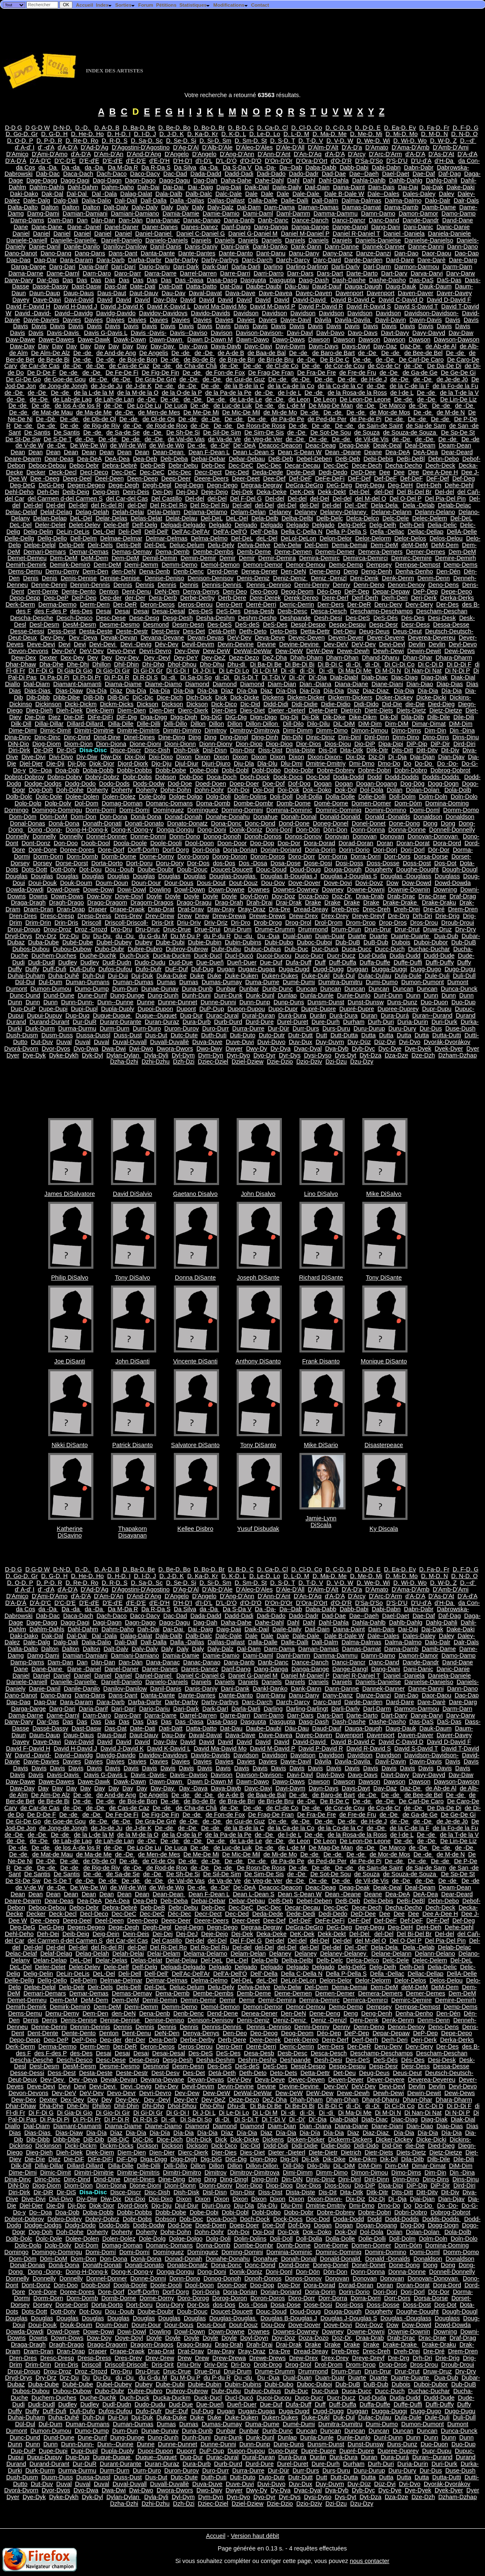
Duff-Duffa (342, 962)
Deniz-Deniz (290, 578)
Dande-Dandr (420, 220)
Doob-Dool (95, 843)
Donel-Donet (369, 823)
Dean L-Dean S (253, 452)
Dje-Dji (55, 763)
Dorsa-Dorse (431, 856)
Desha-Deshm (215, 617)
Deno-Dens (443, 584)
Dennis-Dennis (222, 584)
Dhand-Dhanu (381, 657)
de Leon (299, 399)
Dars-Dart (330, 273)
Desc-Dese (111, 617)
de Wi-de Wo (167, 445)
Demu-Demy (62, 571)
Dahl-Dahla (334, 180)
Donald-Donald (341, 816)
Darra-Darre (160, 273)
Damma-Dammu (336, 213)
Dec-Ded (237, 472)
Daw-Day (22, 346)
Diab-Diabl (344, 677)
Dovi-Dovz (369, 882)
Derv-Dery (419, 604)
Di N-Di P (457, 670)
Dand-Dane (457, 220)
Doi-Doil (263, 790)
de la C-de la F (409, 386)
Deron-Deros (157, 604)
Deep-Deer (176, 478)
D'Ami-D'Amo (49, 154)
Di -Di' (297, 677)
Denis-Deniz (253, 578)
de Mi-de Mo (280, 412)
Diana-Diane (351, 684)
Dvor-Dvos (56, 1048)
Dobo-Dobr (298, 770)
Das (67, 280)
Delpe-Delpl (39, 545)
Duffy (464, 962)
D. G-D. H (54, 134)
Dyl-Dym (183, 1055)
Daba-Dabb (320, 167)
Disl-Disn (215, 750)
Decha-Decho (403, 465)
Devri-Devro (155, 651)
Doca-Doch (221, 777)
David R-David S (368, 306)
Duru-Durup (369, 1028)
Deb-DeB (152, 465)
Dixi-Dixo (161, 756)
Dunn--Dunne (115, 1002)
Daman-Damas (318, 207)
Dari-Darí (123, 266)
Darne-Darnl (62, 273)
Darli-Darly (345, 266)
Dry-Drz (46, 936)
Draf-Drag (462, 896)
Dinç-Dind (77, 737)
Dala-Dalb (168, 193)
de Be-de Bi (54, 359)
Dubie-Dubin (205, 942)
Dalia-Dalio (96, 200)
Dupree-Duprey (397, 1008)
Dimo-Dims (406, 730)
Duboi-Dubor (431, 942)
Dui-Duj (118, 975)
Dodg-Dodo (80, 783)
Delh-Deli (412, 525)
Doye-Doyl (129, 896)
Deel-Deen (109, 478)
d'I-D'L (204, 160)
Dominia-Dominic (289, 810)
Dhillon (101, 664)
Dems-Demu (25, 571)
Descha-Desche (31, 617)
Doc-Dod (318, 777)
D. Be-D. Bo (174, 127)
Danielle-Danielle (74, 240)
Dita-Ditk (351, 750)
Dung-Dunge (127, 995)
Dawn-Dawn (167, 339)
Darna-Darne (25, 273)
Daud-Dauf (326, 286)
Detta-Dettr (315, 631)
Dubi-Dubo (279, 942)
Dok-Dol (345, 790)
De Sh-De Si (183, 432)
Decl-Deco (94, 472)
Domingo (16, 810)
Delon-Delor (336, 538)
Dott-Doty (63, 869)
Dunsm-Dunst (325, 1002)
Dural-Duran (258, 1015)
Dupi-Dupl (84, 1008)
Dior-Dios (308, 743)
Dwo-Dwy (209, 1048)
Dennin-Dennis (90, 584)
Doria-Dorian (240, 849)
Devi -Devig (135, 644)
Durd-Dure (259, 1021)
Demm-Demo (180, 564)
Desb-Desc (292, 611)
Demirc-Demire (411, 558)
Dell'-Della (264, 531)
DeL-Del (81, 518)
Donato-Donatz (187, 823)
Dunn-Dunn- (77, 1002)
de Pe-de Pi (365, 419)
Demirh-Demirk (26, 564)
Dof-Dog (299, 783)
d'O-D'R (341, 160)
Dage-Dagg (41, 180)
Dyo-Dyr (264, 1055)
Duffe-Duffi (408, 962)
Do (407, 763)
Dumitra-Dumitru (340, 982)
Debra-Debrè (119, 465)
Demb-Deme (254, 551)
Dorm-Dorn (48, 856)
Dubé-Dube (77, 942)
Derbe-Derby (197, 597)
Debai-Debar (208, 458)
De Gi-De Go (23, 379)
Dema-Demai (349, 545)
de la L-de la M (94, 392)
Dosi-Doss (349, 863)
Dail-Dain (317, 187)
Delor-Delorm (373, 538)
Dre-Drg (398, 916)
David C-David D (401, 299)
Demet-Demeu (27, 558)
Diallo (12, 684)
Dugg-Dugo (425, 969)
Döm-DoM (53, 816)
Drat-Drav (191, 909)
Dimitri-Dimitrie (94, 730)
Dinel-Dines (139, 737)
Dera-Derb (163, 597)
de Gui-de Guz (245, 379)
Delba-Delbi (297, 518)
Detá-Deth (222, 631)
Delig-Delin (38, 531)
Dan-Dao (406, 253)
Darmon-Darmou (416, 266)
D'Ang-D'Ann (237, 154)
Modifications (230, 5)
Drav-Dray (221, 909)
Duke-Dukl (316, 975)
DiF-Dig (126, 717)
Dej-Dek (242, 491)
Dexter (48, 657)
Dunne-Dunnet (177, 1002)
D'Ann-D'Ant (274, 154)
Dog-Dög (412, 783)
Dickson (147, 704)
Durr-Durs (306, 1028)
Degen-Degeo (86, 485)
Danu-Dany (304, 253)
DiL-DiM (344, 723)
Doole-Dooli (166, 843)
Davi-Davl (300, 332)
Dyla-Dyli (156, 1055)
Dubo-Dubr (109, 949)
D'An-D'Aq (307, 154)
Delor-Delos (410, 538)
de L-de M (291, 405)
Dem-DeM (384, 545)
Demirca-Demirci (365, 558)
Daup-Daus (78, 293)
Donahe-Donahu (228, 816)
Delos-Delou (445, 538)
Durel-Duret (292, 1021)
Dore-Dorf (111, 849)
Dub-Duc (296, 949)
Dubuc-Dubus (262, 949)
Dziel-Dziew (247, 1061)
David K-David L (168, 306)
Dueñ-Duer (241, 962)
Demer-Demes (425, 551)
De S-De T (58, 439)
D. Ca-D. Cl (272, 127)
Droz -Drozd (91, 929)
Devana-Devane (162, 637)
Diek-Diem (100, 710)
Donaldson (427, 816)
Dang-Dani (385, 227)
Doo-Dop (262, 843)
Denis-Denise (79, 578)
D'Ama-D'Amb (410, 147)
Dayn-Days (323, 346)
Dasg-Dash (314, 280)
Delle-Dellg (19, 538)
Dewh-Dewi (388, 651)
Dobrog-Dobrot (450, 770)
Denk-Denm (398, 578)
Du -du (244, 936)
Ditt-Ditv (427, 750)
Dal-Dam (249, 207)
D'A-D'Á (15, 160)
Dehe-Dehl (459, 485)
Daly (167, 207)
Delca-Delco (362, 518)
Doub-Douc (192, 869)
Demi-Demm (141, 564)
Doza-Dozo (314, 896)
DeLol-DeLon (298, 538)
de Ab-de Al (441, 346)
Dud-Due (181, 962)
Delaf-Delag (56, 512)
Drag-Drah (229, 902)
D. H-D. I (119, 134)
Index (104, 5)
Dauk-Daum (435, 286)
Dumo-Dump (92, 988)
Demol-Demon (220, 564)
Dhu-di (237, 664)
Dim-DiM (396, 723)
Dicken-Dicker (306, 697)
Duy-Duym (329, 1042)
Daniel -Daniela (403, 233)
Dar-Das (47, 280)
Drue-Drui (207, 929)
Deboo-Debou (47, 465)
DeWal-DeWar (253, 651)
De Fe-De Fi (122, 372)
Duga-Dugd (294, 969)
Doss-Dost (417, 863)
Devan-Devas (205, 637)
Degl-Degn (189, 485)
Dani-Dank (235, 246)
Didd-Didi (275, 704)
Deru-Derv (388, 604)
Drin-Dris (66, 922)
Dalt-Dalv (115, 207)
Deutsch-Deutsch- (449, 631)
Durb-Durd (228, 1021)
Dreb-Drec (345, 909)
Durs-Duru (336, 1028)
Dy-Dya (281, 1048)
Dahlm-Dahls (46, 187)
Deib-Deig (75, 491)
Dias (472, 684)
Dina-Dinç (18, 737)
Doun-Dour (146, 882)
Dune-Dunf (92, 995)
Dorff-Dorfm (143, 849)
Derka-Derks (457, 597)
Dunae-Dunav (159, 988)
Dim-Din (435, 730)
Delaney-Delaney (344, 512)
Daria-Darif (93, 266)
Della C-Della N (301, 531)
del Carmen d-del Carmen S (65, 498)
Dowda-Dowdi (25, 889)
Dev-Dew (187, 651)
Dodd (374, 777)
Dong (430, 823)
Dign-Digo (263, 717)
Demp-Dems (460, 564)
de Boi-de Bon (138, 359)
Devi (64, 644)
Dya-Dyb (336, 1048)
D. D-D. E (368, 127)
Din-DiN (291, 737)
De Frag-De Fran (271, 372)
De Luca (176, 405)
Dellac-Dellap (426, 531)
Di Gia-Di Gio (75, 670)
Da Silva (185, 167)
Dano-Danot (21, 253)
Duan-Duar (329, 936)
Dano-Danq (56, 253)
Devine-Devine (299, 644)
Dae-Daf (424, 173)
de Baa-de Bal (267, 353)
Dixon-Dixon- (324, 756)
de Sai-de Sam (426, 425)
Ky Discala (383, 1528)
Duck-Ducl (208, 955)
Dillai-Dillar (49, 723)
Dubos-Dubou (30, 949)
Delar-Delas (111, 518)
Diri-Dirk (19, 750)
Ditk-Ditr (377, 750)
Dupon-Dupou (246, 1008)
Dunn (413, 995)
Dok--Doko (317, 790)
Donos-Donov (303, 836)
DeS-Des (228, 611)
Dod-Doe (180, 783)
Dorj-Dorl (412, 849)
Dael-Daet (395, 173)
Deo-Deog (264, 591)
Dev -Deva (83, 637)
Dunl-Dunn (388, 995)
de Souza (367, 432)
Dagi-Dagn (107, 180)
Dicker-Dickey (394, 697)
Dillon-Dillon (263, 723)
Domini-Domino (385, 810)
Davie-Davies (41, 319)
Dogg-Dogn (443, 783)
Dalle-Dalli (295, 200)
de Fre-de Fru (357, 372)
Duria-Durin (412, 1021)
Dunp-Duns (288, 1002)
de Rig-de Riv (101, 425)
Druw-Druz (437, 929)
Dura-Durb (197, 1021)
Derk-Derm (20, 604)
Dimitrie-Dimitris (138, 730)
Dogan (322, 783)
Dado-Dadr (303, 173)
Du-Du (102, 936)
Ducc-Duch (390, 949)
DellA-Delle (462, 531)
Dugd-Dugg (328, 969)
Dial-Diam (36, 684)
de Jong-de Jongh (63, 386)
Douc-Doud (271, 869)
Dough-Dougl (459, 869)
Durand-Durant (49, 1021)
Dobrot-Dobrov (24, 777)
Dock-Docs (287, 777)
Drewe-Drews (267, 916)
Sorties (125, 5)
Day (43, 346)
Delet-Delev (84, 525)
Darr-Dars (300, 273)
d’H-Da (445, 160)
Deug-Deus (374, 631)
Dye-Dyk (34, 1055)
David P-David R (321, 306)
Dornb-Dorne (118, 856)
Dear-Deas (59, 458)
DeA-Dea (425, 452)
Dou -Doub (119, 869)
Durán (318, 1015)
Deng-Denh (376, 571)
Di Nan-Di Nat (422, 670)
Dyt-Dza (370, 1055)
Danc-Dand (384, 220)
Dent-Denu (136, 591)
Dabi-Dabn (386, 167)
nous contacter (369, 2561)
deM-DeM (414, 545)
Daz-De (411, 346)
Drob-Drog (268, 922)
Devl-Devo (463, 644)
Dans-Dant (122, 253)
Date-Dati (142, 286)
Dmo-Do (389, 763)
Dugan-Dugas (257, 969)
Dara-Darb (110, 260)
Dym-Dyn (210, 1055)
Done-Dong (404, 823)
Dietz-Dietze (445, 710)
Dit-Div (450, 750)
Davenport (349, 293)
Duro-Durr (215, 1028)
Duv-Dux (300, 1042)
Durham (353, 1021)
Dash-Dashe (349, 280)
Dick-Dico (224, 704)
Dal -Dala (104, 193)
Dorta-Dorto (107, 863)
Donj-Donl (279, 829)
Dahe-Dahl (269, 180)
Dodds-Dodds (441, 777)
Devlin (416, 644)
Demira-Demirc (319, 558)
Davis (452, 319)
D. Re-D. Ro (81, 140)
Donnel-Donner (106, 836)
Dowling (160, 889)
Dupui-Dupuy (44, 1015)
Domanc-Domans (169, 803)
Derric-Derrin (296, 604)
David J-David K (122, 306)
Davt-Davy (395, 332)
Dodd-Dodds (402, 777)
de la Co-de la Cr (341, 386)
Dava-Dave (240, 293)
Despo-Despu (347, 624)
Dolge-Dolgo (185, 796)
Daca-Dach (78, 173)
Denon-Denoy (406, 584)
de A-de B (231, 353)
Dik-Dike (334, 717)
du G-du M (153, 936)
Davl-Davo (330, 332)
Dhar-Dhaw (20, 664)
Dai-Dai (174, 187)
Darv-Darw (460, 273)
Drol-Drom (328, 922)
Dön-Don (335, 829)
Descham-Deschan (441, 611)
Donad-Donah (183, 816)
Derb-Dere (232, 597)
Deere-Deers (211, 478)
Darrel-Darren (198, 273)
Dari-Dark (186, 266)
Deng (350, 571)
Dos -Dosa (253, 863)
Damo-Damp (458, 213)
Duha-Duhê (63, 975)
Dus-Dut (156, 1035)
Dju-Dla (244, 763)
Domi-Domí (100, 810)
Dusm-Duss (57, 1035)
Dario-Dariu (154, 266)
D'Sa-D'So (369, 160)
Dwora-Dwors (175, 1048)
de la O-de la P (182, 392)
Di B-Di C (330, 664)
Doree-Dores (77, 849)
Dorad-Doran (355, 843)
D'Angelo (177, 154)
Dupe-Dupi (53, 1008)
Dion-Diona (111, 743)
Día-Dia (183, 690)
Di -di (289, 670)
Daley (446, 193)
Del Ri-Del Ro (168, 505)
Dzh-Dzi (183, 1061)
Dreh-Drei (407, 909)
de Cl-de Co (282, 365)
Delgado (220, 525)
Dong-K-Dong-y (132, 829)
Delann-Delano (435, 512)
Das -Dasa (189, 280)
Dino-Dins (436, 737)
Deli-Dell (129, 531)
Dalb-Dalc (199, 193)
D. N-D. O (464, 134)
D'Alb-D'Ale (217, 147)
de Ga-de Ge (419, 372)
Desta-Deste (96, 631)
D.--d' (468, 140)
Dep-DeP (56, 597)
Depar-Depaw (391, 591)
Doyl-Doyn (254, 896)
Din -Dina (462, 730)
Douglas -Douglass (405, 876)
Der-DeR (125, 604)
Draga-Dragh (28, 902)
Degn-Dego (222, 485)
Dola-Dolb (457, 790)
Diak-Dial (463, 677)
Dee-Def (274, 478)
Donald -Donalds (387, 816)
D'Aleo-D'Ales (254, 147)
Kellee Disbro (196, 1528)
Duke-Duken (241, 975)
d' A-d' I (24, 147)
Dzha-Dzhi (124, 1061)
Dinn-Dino (405, 737)
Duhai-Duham (26, 975)
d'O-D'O (250, 160)
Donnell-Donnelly (452, 829)
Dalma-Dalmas (361, 200)
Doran (385, 843)
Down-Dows (67, 896)
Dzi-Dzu (336, 1061)
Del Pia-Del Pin (445, 498)
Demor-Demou (305, 564)
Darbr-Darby (181, 260)
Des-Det (194, 631)
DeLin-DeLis (72, 531)
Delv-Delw (288, 545)
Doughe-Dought (417, 869)
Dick (221, 697)
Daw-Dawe (20, 339)
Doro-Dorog (193, 856)
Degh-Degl (156, 485)
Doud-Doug (305, 869)
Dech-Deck (440, 465)
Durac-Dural (222, 1015)
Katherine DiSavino (70, 1532)
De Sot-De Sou (330, 432)
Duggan (357, 969)
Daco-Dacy (145, 173)
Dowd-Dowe (63, 889)
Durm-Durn (114, 1028)
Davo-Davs (362, 332)
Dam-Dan (60, 220)
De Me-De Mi (201, 412)
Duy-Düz (359, 1042)
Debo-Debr (84, 465)
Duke (197, 975)
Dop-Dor (289, 843)
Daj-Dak (432, 187)
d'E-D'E (136, 160)
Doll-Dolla (309, 796)
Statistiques (194, 5)
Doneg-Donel (330, 823)
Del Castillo (166, 498)
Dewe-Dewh (353, 651)
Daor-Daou (436, 253)
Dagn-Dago (140, 180)
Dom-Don (84, 816)
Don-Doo (66, 843)
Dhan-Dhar (417, 657)
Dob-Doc (191, 777)
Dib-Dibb (38, 697)
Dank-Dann (306, 246)
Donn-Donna (368, 829)
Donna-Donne (407, 829)
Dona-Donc (226, 823)
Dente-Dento (79, 591)
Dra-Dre (279, 909)
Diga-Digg (153, 717)
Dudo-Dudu (149, 962)
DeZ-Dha (274, 657)
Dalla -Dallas (187, 200)
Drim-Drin (38, 922)
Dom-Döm (22, 816)
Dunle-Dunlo (354, 995)
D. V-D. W (339, 140)
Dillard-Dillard (86, 723)
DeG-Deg (51, 485)
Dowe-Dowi (98, 889)
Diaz (267, 690)
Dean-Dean (169, 452)
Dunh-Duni (196, 995)
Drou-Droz (57, 929)
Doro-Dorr (301, 856)
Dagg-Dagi (75, 180)
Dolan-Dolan (423, 790)
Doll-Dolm (402, 796)
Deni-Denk (364, 578)
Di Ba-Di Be (265, 664)
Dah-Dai (148, 187)
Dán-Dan (103, 220)
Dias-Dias (38, 690)
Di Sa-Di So (196, 677)
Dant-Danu (271, 253)
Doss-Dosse (382, 863)
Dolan (394, 790)
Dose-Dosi (318, 863)
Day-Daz (385, 346)
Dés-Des (413, 617)
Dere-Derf (335, 597)
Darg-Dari (62, 266)
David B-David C (352, 299)
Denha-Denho (414, 571)
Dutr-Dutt (300, 1035)
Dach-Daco (112, 173)
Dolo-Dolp (28, 803)
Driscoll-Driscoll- (126, 922)
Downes (259, 889)
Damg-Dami (43, 213)
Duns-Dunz (402, 1002)
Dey (92, 657)
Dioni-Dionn (180, 743)
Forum (145, 5)
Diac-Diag (404, 677)
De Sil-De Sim (222, 432)
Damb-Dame (439, 207)
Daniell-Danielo (121, 240)
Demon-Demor (262, 564)
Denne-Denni (49, 584)
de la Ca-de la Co (291, 386)
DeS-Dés (385, 617)
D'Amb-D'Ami (450, 147)
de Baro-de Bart (333, 353)
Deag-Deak (354, 445)
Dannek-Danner (383, 246)
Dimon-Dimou (369, 730)
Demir (227, 558)
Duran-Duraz (161, 1021)
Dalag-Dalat (136, 193)
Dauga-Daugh (363, 286)
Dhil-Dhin (126, 664)
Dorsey (42, 863)
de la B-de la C (244, 386)
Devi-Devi (103, 644)
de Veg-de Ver (263, 439)
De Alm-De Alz (50, 353)
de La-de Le (246, 399)
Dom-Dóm (408, 803)
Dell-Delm (83, 538)
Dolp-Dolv (58, 803)
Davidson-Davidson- (431, 313)
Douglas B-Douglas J (289, 876)
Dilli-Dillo (175, 723)
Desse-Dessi (27, 631)
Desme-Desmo (119, 624)
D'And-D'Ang (144, 154)
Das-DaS (421, 280)
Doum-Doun (111, 882)
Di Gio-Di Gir (113, 670)
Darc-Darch (257, 260)
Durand (465, 1015)
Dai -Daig (200, 187)
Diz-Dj (377, 756)
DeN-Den (167, 591)
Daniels (201, 240)
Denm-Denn (434, 578)
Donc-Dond (260, 823)
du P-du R (217, 936)
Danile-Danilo (82, 246)
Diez (55, 717)
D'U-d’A (421, 160)
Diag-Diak (434, 677)
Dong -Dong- (45, 829)
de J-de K (139, 386)
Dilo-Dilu (318, 723)
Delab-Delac (454, 505)
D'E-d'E (89, 160)
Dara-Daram (76, 260)
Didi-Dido (366, 704)
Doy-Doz (283, 896)
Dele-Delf (116, 525)
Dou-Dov (273, 882)
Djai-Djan (422, 756)
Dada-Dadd (206, 173)
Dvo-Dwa (86, 1048)
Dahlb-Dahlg (406, 180)
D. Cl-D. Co (306, 127)
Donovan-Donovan (433, 836)
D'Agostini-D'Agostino (141, 147)
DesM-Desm (79, 624)
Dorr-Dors (397, 856)
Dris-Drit (163, 922)
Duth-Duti (214, 1035)
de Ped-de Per (327, 419)
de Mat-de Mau (52, 412)
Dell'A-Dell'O (230, 531)
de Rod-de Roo (166, 425)
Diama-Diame (123, 684)
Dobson (165, 777)
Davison (221, 332)
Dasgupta (253, 280)
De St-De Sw (22, 439)
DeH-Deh (428, 485)
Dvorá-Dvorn (21, 1048)
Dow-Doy (99, 896)
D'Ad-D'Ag (94, 147)
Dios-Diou (338, 743)
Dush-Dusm (22, 1035)
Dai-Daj (408, 187)
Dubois (401, 942)
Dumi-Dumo (382, 982)
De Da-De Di (444, 365)
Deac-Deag (320, 445)
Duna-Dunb (197, 988)
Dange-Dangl (350, 227)
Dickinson (48, 704)
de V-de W (29, 445)
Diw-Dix (111, 756)
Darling (273, 266)
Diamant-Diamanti (77, 684)
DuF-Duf (176, 969)
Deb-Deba (174, 458)
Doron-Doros (267, 856)
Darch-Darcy (293, 260)
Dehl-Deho (19, 491)
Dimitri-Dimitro (182, 730)
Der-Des (447, 604)
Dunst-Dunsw (366, 1002)
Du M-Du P (185, 936)
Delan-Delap (50, 518)
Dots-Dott (34, 869)
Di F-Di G (41, 670)
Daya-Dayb (226, 346)
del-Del (384, 491)
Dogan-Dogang (376, 783)
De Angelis (153, 353)
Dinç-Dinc (47, 737)
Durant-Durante (120, 1021)
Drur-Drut (407, 929)
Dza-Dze (396, 1055)
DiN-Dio (18, 743)
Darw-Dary (19, 280)
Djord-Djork (133, 763)
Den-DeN (293, 571)
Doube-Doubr (155, 869)
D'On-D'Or (278, 160)
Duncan (306, 988)
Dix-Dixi (134, 756)
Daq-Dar (45, 260)
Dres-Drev (128, 916)
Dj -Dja (397, 756)
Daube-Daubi (263, 286)
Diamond (197, 684)
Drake (313, 902)
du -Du (125, 936)
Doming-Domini (242, 810)
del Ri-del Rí (107, 505)
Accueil (84, 5)
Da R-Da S (155, 167)
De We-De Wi (88, 445)
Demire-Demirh (455, 558)
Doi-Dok (288, 790)
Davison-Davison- (260, 332)
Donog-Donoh (222, 836)
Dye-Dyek (418, 1048)
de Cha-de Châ (196, 365)
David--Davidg (73, 313)
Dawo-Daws (288, 339)
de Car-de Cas (40, 365)
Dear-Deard (457, 452)
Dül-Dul (25, 982)
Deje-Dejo (214, 491)
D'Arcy (357, 154)
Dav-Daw (461, 332)
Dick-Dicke (244, 697)
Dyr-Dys (290, 1055)
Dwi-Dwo (141, 1048)
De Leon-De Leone (365, 399)
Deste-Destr (132, 631)
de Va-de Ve (224, 439)
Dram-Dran (38, 909)
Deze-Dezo (244, 657)
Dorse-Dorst (71, 863)
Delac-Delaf (21, 512)
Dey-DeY (186, 657)
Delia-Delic (442, 525)
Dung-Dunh (163, 995)
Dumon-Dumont (422, 982)
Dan (82, 220)
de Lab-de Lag (72, 399)
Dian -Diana (315, 684)
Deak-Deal (387, 445)
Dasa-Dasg (222, 280)
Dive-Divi (33, 756)
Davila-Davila (353, 319)
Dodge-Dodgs (43, 783)
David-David (310, 299)
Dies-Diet (252, 710)
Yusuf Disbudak (258, 1528)
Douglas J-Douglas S (348, 876)
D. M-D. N (434, 134)
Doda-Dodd (348, 777)
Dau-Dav (174, 293)
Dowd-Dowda (453, 882)
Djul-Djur (186, 763)
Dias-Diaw (69, 690)
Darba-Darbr (144, 260)
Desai (103, 611)
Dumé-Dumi (299, 982)
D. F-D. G (466, 127)
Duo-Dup (463, 1002)
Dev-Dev (52, 637)
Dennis (123, 584)
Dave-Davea (275, 293)
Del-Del (360, 491)
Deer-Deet (246, 478)
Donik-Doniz (246, 829)
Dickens (273, 697)
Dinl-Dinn (376, 737)
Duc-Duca (325, 949)
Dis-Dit (328, 750)
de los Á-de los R (78, 405)
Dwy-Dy (256, 1048)
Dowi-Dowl (131, 889)
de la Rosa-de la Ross (357, 392)
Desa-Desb (259, 611)
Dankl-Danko (270, 246)
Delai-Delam (163, 512)
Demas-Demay (132, 551)
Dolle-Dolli (372, 796)
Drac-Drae (432, 896)
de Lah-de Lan (114, 399)
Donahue (265, 816)
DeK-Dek (302, 491)
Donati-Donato (144, 823)
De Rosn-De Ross (261, 425)
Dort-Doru (139, 863)
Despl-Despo (308, 624)
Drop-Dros (393, 922)
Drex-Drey (335, 916)
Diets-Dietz (411, 710)
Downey (333, 889)
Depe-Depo (456, 591)
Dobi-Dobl (235, 770)
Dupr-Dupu (436, 1008)
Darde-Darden (363, 260)
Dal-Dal (77, 193)
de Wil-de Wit (128, 445)
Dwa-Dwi (114, 1048)
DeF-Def (359, 478)
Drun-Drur (377, 929)
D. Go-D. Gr (22, 134)
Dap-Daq (18, 260)
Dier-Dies (224, 710)
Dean (17, 452)
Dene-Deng (325, 571)
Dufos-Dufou (115, 969)
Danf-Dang (236, 227)
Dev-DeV (336, 644)
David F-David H (28, 306)
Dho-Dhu (212, 664)
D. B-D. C (241, 127)
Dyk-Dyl (92, 1055)
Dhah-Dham (306, 657)
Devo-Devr (121, 651)
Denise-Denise (120, 578)
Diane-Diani (387, 684)
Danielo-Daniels (166, 240)
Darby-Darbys (220, 260)
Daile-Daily (287, 187)
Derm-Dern (95, 604)
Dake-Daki (460, 187)
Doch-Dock (255, 777)
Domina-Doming (447, 803)
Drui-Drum (237, 929)
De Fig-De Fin (160, 372)
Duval (64, 1042)
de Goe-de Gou (64, 379)
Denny (342, 584)
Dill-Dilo (293, 723)
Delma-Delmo (209, 538)
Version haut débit (255, 2535)
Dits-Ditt (402, 750)
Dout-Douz (243, 882)
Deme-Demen (293, 551)
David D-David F (449, 299)
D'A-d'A (467, 154)
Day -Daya (193, 346)
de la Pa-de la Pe (228, 392)
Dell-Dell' (156, 531)
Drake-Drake (401, 902)
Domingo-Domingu (57, 810)
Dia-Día (96, 690)
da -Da (48, 167)
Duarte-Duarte (411, 936)
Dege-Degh (123, 485)
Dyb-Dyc (363, 1048)
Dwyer (234, 1048)
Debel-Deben (314, 458)
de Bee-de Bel (423, 353)
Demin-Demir (198, 558)
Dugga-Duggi (389, 969)
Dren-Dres (23, 916)
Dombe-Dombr (253, 803)
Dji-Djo (77, 763)
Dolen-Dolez (118, 796)
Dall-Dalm (325, 200)
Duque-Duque (112, 1015)
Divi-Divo (61, 756)
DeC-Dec (269, 465)
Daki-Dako (24, 193)
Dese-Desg (144, 617)
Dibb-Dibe (66, 697)
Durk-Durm (39, 1028)
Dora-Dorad (319, 843)
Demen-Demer (335, 551)
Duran (369, 1015)
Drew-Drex (303, 916)
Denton (109, 591)
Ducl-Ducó (239, 955)
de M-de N (451, 412)
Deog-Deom (297, 591)
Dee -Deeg (44, 478)
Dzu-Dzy (361, 1061)
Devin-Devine (235, 644)
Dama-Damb (401, 207)
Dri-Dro (240, 922)
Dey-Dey (128, 657)
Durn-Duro (147, 1028)
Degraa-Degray (261, 485)
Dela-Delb (264, 518)
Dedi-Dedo (333, 472)
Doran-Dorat (413, 843)
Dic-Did (250, 704)
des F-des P (50, 611)
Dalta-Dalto (23, 207)
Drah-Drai (259, 902)
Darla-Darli (246, 266)
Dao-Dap (466, 253)
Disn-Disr (242, 750)
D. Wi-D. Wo (410, 140)
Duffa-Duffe (375, 962)
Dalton (50, 207)
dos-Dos (224, 863)
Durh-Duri (381, 1021)
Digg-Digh (183, 717)
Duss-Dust (128, 1035)
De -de (83, 353)
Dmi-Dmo (361, 763)
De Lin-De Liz (458, 399)
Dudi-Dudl (41, 962)
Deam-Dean (455, 445)
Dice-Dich (170, 697)
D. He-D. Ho (87, 134)
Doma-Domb (213, 803)
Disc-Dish (157, 750)
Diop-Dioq (279, 743)
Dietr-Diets (379, 710)
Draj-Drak (289, 902)
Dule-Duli (437, 975)
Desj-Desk (442, 617)
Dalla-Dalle (262, 200)
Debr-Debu (183, 465)
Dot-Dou (90, 869)
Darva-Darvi (426, 273)
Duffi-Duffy (440, 962)
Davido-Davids (210, 313)
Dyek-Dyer (449, 1048)
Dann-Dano (462, 246)
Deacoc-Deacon (280, 445)
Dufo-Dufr (149, 969)
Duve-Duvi (240, 1042)
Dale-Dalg (36, 200)
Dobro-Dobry (64, 777)
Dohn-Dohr (209, 790)
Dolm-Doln (433, 796)
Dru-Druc (147, 929)
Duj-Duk (142, 975)
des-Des (81, 611)
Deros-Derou (195, 604)
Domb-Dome (293, 803)
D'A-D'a (352, 147)
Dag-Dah (205, 180)
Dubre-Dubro (145, 949)
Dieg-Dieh (39, 710)
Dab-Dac (48, 173)
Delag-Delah (92, 512)
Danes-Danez (199, 227)
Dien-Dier (162, 710)
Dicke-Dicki (431, 697)
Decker (36, 472)
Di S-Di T (246, 677)
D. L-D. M (297, 134)
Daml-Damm (293, 213)
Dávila (323, 319)
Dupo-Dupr (283, 1008)
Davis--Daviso (189, 332)
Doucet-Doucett (232, 869)
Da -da (71, 167)
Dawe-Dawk (93, 339)
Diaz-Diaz (376, 690)
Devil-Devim (198, 644)
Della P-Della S (346, 531)
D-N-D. (62, 127)
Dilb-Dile (438, 717)
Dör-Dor (438, 849)
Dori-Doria (206, 849)
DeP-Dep (356, 591)
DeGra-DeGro (304, 485)
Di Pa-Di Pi (54, 677)
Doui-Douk (42, 882)
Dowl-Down (189, 889)
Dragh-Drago (66, 902)
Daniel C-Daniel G (200, 233)
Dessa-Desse (451, 624)
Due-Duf (271, 962)
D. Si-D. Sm (215, 140)
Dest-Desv (165, 631)
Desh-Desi (328, 617)
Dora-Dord (447, 843)
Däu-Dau (297, 286)
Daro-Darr (127, 273)
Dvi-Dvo (410, 1042)
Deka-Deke (271, 491)
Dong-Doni (211, 829)
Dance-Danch (310, 220)
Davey (21, 299)
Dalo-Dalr (438, 200)
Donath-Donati (102, 823)
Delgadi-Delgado (182, 525)
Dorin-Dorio (354, 849)
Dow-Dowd (416, 882)
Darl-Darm (377, 266)
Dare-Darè (431, 260)
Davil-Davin (390, 319)
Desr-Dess (415, 624)
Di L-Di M (264, 670)
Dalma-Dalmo (403, 200)
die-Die (415, 704)
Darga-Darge (28, 266)
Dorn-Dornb (82, 856)
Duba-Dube (43, 942)
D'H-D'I (182, 160)
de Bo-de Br (200, 359)
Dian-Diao (419, 684)
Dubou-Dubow (72, 949)
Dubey (143, 942)
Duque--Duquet (155, 1015)
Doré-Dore (42, 849)
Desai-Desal (168, 611)
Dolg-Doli (218, 796)
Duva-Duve (207, 1042)
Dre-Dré (433, 909)
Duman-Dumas (133, 982)
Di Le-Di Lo (234, 670)
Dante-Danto (236, 253)
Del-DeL (211, 518)
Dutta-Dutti (446, 1035)
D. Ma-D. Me (329, 134)
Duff (320, 962)
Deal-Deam (420, 445)
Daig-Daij (229, 187)
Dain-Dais (381, 187)
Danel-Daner (121, 227)
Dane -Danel (84, 227)
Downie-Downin (409, 889)
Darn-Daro (97, 273)
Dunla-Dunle (317, 995)
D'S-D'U (397, 160)
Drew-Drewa (229, 916)
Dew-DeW (216, 651)
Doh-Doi (238, 790)
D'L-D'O (226, 160)
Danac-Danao (201, 220)
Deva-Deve (270, 637)
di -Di (354, 664)
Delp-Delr (72, 545)
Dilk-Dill (21, 723)
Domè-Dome (331, 803)
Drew (185, 916)
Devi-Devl (392, 644)
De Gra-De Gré (155, 379)
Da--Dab (290, 167)
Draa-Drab (370, 896)
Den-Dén (448, 571)
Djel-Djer (31, 763)
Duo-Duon (434, 1002)
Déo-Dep (329, 591)
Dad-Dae (334, 173)
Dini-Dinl (349, 737)
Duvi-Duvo (271, 1042)
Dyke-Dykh (63, 1055)
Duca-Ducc (356, 949)
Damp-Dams (27, 220)
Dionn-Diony (215, 743)
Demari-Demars (44, 551)
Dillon (198, 723)
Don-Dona (113, 816)
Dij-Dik (310, 717)
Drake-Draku (439, 902)
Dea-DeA (397, 452)
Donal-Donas (27, 823)
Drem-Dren (463, 909)
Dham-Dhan (342, 657)
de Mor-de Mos (390, 412)
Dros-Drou (424, 922)
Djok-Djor (101, 763)
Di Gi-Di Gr (148, 670)
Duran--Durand (432, 1015)
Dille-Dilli (148, 723)
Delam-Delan (248, 512)
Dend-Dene (222, 571)
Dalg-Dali (66, 200)
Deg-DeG (22, 485)
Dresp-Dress (94, 916)
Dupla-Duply (117, 1008)
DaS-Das (449, 280)
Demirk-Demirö (70, 564)
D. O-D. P (20, 140)
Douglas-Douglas (233, 876)
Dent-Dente (42, 591)
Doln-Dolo (464, 796)
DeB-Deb (280, 458)
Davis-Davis (64, 332)
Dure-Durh (326, 1021)
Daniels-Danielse (378, 240)
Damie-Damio (221, 213)
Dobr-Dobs (137, 777)
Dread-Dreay (311, 909)
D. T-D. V (311, 140)
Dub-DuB (347, 942)
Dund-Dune (59, 995)
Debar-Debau (247, 458)
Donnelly (17, 836)
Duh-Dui (94, 975)
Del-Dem (316, 545)
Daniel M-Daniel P (305, 233)
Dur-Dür (278, 1028)
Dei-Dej (162, 491)
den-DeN (124, 571)
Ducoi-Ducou (274, 955)
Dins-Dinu (465, 737)
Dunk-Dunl (260, 995)
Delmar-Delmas (167, 538)
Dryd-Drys (18, 936)
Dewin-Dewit (424, 651)
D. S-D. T (282, 140)
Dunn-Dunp (254, 1002)
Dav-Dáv (165, 299)
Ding (194, 737)
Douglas (16, 876)
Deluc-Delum (187, 545)
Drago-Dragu (194, 902)
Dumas (166, 982)
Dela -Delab (419, 505)
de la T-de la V (459, 392)
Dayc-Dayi (258, 346)
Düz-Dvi (384, 1042)
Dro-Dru (121, 929)
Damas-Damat (361, 207)
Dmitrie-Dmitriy (326, 763)
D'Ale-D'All (290, 147)
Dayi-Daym (290, 346)
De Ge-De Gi (458, 372)
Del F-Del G (246, 498)
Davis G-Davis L (105, 332)
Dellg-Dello (52, 538)
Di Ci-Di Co (399, 664)
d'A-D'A (67, 147)
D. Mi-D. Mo (402, 134)
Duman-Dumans (88, 982)
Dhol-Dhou (182, 664)
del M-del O (370, 498)
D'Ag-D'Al (186, 147)
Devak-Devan (119, 637)
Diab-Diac (374, 677)
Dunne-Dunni (218, 1002)
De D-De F (41, 372)
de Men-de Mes (159, 412)
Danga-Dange (310, 227)
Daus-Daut (111, 293)
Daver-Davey (454, 293)
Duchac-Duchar (429, 949)
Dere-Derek (265, 597)
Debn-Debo (443, 458)
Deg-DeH (400, 485)
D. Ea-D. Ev (400, 127)
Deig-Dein (106, 491)
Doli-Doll (281, 796)
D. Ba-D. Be (139, 127)
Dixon (184, 756)
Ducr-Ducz (341, 955)
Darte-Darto (362, 273)
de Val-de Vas (186, 439)
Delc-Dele (395, 518)
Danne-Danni (426, 246)
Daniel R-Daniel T (356, 233)
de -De (204, 353)
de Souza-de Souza (410, 432)
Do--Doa (40, 770)
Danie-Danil (44, 246)
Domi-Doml (425, 810)
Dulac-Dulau (374, 975)
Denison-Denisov (211, 578)
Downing (445, 889)
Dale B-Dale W (344, 193)
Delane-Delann (391, 512)
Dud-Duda (372, 955)
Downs (38, 896)
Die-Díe (35, 717)
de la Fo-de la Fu (455, 386)
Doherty (97, 790)
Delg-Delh (382, 525)
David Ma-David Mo (219, 306)
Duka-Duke (171, 975)
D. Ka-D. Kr (202, 134)
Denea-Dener (259, 571)
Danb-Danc (273, 220)
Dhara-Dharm (454, 657)
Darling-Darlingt (307, 266)
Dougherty (378, 869)
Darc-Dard (327, 260)
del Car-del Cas (127, 498)
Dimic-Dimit (55, 730)
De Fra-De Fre (316, 372)
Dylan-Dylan (123, 1055)
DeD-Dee (363, 472)
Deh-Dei (48, 491)
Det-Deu (344, 631)
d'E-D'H (160, 160)
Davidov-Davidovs (163, 313)
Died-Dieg (441, 704)
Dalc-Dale (228, 193)
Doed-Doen (210, 783)
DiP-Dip (416, 743)
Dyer (473, 1048)
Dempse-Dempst (417, 564)
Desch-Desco (75, 617)
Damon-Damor (418, 213)
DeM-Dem (445, 545)
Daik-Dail (257, 187)
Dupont (186, 1008)
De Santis (37, 432)
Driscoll (91, 922)
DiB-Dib (93, 697)
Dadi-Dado (271, 173)
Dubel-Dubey (114, 942)
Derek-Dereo (301, 597)
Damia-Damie (181, 213)
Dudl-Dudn (116, 962)
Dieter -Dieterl (286, 710)
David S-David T (416, 306)
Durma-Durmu (77, 1028)
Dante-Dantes (196, 253)
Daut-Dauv (143, 293)
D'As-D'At (441, 154)
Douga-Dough (343, 869)
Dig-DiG (211, 717)
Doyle (154, 896)
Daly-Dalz (220, 207)
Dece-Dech (367, 465)
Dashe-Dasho (387, 280)
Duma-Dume (262, 982)
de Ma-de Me (94, 412)
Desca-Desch (329, 611)
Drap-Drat (161, 909)
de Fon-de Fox (225, 372)
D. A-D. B (106, 127)
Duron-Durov (181, 1028)
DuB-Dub (376, 942)
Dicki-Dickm (81, 704)
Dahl (293, 180)
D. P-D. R (49, 140)
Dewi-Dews (459, 651)
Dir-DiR (43, 750)
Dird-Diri (464, 743)
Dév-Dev (166, 644)
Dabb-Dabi (354, 167)
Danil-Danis (165, 246)
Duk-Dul (344, 975)
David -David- (33, 313)
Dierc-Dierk (193, 710)
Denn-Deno (368, 584)
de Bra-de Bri (237, 359)
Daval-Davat (205, 293)
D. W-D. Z (443, 140)
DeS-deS (247, 624)
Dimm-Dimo (332, 730)
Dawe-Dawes (57, 339)
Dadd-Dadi (238, 173)
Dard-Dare (400, 260)
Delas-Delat (146, 518)
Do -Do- (447, 763)
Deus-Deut (407, 631)
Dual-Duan (297, 936)
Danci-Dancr (349, 220)
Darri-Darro (268, 273)
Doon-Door (232, 843)
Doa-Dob (67, 770)
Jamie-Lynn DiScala (320, 1521)
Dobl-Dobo (266, 770)
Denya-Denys (201, 591)
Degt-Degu (369, 485)
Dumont (457, 982)
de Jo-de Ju (106, 386)
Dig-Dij (289, 717)
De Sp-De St (458, 432)
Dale (251, 193)
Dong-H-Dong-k (87, 829)
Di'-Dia (318, 677)
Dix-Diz (355, 756)
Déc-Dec (179, 472)
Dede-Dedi (300, 472)
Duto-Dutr (272, 1035)
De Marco (392, 405)
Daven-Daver (415, 293)
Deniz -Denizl (329, 578)
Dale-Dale (306, 193)
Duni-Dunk (228, 995)
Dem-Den (95, 571)
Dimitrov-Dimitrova (254, 730)
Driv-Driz (215, 922)
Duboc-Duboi (314, 942)
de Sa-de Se (123, 432)
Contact (260, 5)
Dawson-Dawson (457, 339)
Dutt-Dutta (344, 1035)
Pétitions (166, 5)
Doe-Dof (273, 783)
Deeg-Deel (77, 478)
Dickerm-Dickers (350, 697)
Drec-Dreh (376, 909)
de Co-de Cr (384, 365)
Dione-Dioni (145, 743)
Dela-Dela (385, 505)
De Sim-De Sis (264, 432)
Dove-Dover (304, 882)
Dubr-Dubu (226, 949)
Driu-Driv (189, 922)
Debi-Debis (378, 458)
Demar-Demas (89, 551)
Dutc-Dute (184, 1035)
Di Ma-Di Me (354, 670)
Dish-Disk (186, 750)
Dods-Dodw (148, 783)
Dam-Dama (279, 207)
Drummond (313, 929)
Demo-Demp (346, 564)
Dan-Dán (131, 220)
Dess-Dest (61, 631)
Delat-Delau (181, 518)
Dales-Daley (418, 193)
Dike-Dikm (363, 717)
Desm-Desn (188, 624)
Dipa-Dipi (390, 743)
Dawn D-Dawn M (210, 339)
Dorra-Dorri (366, 856)
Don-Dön (308, 829)
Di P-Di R (116, 677)
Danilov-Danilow (125, 246)
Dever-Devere (386, 637)
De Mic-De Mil (241, 412)
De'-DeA (244, 445)
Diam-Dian (282, 684)
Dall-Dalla (153, 200)
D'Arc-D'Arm (385, 154)
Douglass (447, 876)
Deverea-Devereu (432, 637)
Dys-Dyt (345, 1055)
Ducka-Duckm (172, 955)
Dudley (67, 962)
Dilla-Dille (121, 723)
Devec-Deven (306, 637)
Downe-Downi (366, 889)
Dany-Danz (337, 253)
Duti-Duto (242, 1035)
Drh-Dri (422, 916)
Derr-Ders (330, 604)
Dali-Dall (125, 200)
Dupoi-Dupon (155, 1008)
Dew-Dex (23, 657)
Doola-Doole (130, 843)
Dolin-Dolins (250, 796)
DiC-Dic (142, 697)
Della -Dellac (387, 531)
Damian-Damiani (85, 213)
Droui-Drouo (24, 929)
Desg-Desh (178, 617)
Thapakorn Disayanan (132, 1532)
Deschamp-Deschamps (381, 611)
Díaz (116, 690)
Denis (31, 578)
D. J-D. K (172, 134)
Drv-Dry (465, 929)
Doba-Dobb (98, 770)
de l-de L (289, 392)
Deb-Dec (213, 465)
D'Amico (17, 154)
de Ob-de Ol (99, 419)
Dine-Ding (171, 737)
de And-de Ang (116, 353)
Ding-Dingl (234, 737)
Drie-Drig (448, 916)
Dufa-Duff (298, 962)
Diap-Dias (449, 684)
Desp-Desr (383, 624)
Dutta (368, 1035)
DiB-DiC (118, 697)
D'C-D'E (65, 160)
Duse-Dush (460, 1028)
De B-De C (334, 359)
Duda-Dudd (405, 955)
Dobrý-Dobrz (102, 777)
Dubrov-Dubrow (187, 949)
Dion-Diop (249, 743)
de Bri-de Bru (276, 359)
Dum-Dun (125, 988)
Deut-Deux (22, 637)
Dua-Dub (446, 936)
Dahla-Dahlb (369, 180)
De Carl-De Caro (421, 359)
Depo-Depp (24, 597)
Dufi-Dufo (82, 969)
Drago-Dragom (107, 902)
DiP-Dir (440, 743)
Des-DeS (200, 611)
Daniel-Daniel (154, 233)
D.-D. (83, 127)
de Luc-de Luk (233, 405)
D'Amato (376, 147)
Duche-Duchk (98, 955)
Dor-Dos (198, 863)
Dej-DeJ (187, 491)
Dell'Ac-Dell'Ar (191, 531)
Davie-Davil (295, 319)
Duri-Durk (444, 1021)
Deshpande (295, 617)
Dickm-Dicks (117, 704)
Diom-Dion (78, 743)
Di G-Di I (177, 670)
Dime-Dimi (23, 730)
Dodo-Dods (114, 783)
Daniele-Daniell (26, 240)
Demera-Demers (380, 551)
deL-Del (266, 538)
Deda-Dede (267, 472)
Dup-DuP (23, 1008)
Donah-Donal (299, 816)
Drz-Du (69, 936)
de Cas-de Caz (129, 365)
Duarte (357, 936)
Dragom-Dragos (151, 902)
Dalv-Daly (144, 207)
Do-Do (424, 763)
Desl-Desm (44, 624)
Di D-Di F (459, 664)
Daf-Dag (450, 173)
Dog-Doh (40, 790)
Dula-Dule (408, 975)
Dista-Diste (300, 750)
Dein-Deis (136, 491)
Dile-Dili (463, 717)
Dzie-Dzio (280, 1061)
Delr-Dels (100, 545)
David (105, 299)
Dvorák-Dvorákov (447, 1042)
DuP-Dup (211, 1008)
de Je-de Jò (452, 379)
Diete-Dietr (323, 710)
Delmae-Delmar (121, 538)
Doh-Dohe (70, 790)
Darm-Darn (457, 266)
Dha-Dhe (51, 664)
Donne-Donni (148, 836)
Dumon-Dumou (51, 988)
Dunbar (226, 988)
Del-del (444, 491)
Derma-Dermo (58, 604)
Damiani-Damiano (135, 213)
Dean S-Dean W (300, 452)
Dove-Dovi (338, 882)
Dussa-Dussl (93, 1035)
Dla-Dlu (267, 763)
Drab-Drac (401, 896)
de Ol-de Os (158, 419)
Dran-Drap (71, 909)
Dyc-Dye (389, 1048)
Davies (71, 319)
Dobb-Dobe (170, 770)
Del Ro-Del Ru (209, 505)
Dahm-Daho (117, 187)
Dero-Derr (229, 604)
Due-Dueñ (210, 962)
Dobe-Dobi (204, 770)
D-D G (13, 127)
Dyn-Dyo (238, 1055)
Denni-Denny (312, 584)
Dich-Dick (199, 697)
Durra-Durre (248, 1028)
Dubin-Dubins (243, 942)
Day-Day (162, 346)
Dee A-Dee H (440, 472)
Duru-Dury (402, 1028)
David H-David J (75, 306)
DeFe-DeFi (329, 478)
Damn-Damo (378, 213)
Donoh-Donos (262, 836)
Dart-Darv (394, 273)
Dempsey (379, 564)
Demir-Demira (277, 558)
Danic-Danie (453, 227)
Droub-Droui (457, 922)
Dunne (146, 1002)
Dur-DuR (85, 1021)
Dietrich (351, 710)
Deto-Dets (283, 631)
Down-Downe (226, 889)
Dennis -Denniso (268, 584)
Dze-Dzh (423, 1055)
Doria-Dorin (320, 849)
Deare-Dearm (23, 458)
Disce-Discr (125, 750)
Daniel (21, 233)
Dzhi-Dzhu (156, 1061)
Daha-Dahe (236, 180)
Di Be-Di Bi (299, 664)
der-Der (135, 597)
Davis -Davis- (149, 332)
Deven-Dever (346, 637)
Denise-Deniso (164, 578)
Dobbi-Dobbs (134, 770)
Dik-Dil (388, 717)
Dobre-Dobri (374, 770)
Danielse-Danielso (428, 240)
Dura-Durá (395, 1015)
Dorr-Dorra (332, 856)
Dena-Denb (154, 571)
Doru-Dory (169, 863)
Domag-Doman (122, 803)
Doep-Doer (244, 783)
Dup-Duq (77, 1015)
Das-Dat (115, 286)
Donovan (337, 836)
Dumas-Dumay (221, 982)
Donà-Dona (146, 816)
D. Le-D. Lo (264, 134)
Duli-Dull (464, 975)
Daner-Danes (160, 227)
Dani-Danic (418, 227)
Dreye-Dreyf (368, 916)
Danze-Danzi (373, 253)
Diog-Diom (46, 743)
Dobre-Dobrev (336, 770)
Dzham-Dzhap (457, 1055)
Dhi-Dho (153, 664)
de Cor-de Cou (344, 365)
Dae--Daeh (364, 173)
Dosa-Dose (286, 863)
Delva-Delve (253, 545)
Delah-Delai (128, 512)
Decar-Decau (302, 465)
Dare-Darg (463, 260)
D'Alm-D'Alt (323, 147)
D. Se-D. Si (181, 140)
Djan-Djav (451, 756)
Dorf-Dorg (176, 849)
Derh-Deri (395, 597)
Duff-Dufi (55, 969)
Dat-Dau (231, 286)
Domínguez (168, 810)
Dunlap (287, 995)
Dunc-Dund (25, 995)
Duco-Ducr (309, 955)
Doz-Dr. (342, 896)
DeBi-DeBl (411, 458)
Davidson (245, 313)
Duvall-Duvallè (169, 1042)
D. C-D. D (338, 127)
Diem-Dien (131, 710)
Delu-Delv (221, 545)
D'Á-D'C (40, 160)
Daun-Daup (44, 293)
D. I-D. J (145, 134)
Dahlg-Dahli (441, 180)
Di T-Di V (274, 677)
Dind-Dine (106, 737)
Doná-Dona (64, 823)
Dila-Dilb (412, 717)
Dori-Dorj (385, 849)
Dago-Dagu (174, 180)
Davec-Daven (314, 293)
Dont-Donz (35, 843)
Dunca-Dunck (459, 988)
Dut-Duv (42, 1042)
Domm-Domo (461, 810)
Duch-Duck (134, 955)
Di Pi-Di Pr (87, 677)
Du (86, 936)
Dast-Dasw (86, 286)
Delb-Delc (329, 518)
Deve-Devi (41, 644)
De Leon (325, 399)
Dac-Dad (175, 173)
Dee (384, 472)
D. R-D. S (115, 140)
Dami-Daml (258, 213)
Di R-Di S (145, 677)
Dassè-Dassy (50, 286)
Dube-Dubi (170, 942)
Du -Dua (268, 936)
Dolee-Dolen (82, 796)
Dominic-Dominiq (338, 810)
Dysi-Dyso (318, 1055)
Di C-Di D (431, 664)
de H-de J (374, 379)
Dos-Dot (445, 863)
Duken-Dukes (280, 975)
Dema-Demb (172, 551)
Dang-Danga (271, 227)
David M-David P (272, 306)
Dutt (321, 1035)
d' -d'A (46, 147)
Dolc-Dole (49, 796)
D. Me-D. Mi (366, 134)
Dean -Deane (343, 452)
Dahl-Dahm (82, 187)
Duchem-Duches (53, 955)
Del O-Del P (406, 498)
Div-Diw (86, 756)
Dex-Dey (72, 657)
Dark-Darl (215, 266)
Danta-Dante (158, 253)
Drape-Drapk (127, 909)
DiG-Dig (236, 717)
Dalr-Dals (466, 200)
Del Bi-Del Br (414, 491)
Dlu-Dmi (291, 763)
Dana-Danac (163, 220)
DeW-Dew (319, 651)
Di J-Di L (204, 670)
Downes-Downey (296, 889)
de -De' (220, 445)
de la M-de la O (137, 392)
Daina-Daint (349, 187)
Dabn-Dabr (418, 167)
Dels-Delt (128, 545)
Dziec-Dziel (213, 1061)
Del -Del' (356, 505)
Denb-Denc (188, 571)
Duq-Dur (191, 1015)
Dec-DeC (240, 465)
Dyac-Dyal (308, 1048)
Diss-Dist (270, 750)
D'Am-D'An (108, 154)
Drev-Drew (159, 916)
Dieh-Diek (69, 710)
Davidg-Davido (115, 313)
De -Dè (46, 419)
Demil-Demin (159, 558)
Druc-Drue (177, 929)
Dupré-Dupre (318, 1008)
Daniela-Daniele (449, 233)
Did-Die (392, 704)
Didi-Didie (304, 704)
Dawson (319, 339)
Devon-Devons (28, 651)
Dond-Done (294, 823)
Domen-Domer (371, 803)
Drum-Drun (346, 929)
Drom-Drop (361, 922)
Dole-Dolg (152, 796)
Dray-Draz (252, 909)
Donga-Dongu (175, 829)
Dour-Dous (178, 882)
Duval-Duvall (130, 1042)
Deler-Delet (50, 525)
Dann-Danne (342, 246)
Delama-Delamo (205, 512)
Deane (373, 452)
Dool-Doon (199, 843)
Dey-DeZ (213, 657)
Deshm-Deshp (257, 617)
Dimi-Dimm (297, 730)
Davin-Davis (425, 319)
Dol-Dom (86, 803)
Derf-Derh (365, 597)
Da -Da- (265, 167)
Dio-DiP (364, 743)
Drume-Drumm (275, 929)
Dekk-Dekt (332, 491)
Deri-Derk (424, 597)
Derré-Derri (261, 604)
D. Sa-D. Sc (147, 140)
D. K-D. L (234, 134)
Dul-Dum (50, 982)
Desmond (156, 624)
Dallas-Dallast (226, 200)
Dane (21, 227)
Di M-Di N (388, 670)
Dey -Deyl (157, 657)
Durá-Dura (292, 1015)
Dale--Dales (383, 193)
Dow (393, 882)
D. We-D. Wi (373, 140)
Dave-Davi (47, 299)
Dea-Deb (145, 458)
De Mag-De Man (331, 405)
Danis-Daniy (201, 246)
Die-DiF (74, 717)
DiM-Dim (370, 723)
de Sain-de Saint (380, 425)
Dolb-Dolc (19, 796)
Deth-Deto (253, 631)
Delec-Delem (429, 518)
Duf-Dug (202, 969)
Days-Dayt (356, 346)
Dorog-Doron (229, 856)
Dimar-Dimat (429, 723)
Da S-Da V (237, 167)
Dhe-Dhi (78, 664)
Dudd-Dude (439, 955)
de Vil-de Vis (372, 439)
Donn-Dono (184, 836)
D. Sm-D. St (251, 140)
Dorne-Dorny (156, 856)
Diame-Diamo (163, 684)
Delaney (280, 512)
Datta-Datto (201, 286)
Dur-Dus (431, 1028)
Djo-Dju (161, 763)
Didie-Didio (335, 704)
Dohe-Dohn (175, 790)
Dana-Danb (239, 220)
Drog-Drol (298, 922)
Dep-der (110, 597)
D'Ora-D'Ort (312, 160)
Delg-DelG (352, 525)
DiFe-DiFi (100, 717)
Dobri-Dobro (410, 770)
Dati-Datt (171, 286)
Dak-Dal (52, 193)
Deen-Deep (142, 478)
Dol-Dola (371, 790)
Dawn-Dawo (252, 339)
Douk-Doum (76, 882)
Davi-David (78, 299)
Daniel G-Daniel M (253, 233)
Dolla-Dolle (340, 796)
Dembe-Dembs (213, 551)
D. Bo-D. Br (209, 127)
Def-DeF (300, 478)
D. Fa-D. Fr (434, 127)
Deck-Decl (63, 472)
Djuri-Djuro (215, 763)
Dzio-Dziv (309, 1061)
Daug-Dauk (401, 286)
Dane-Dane (47, 227)
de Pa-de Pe (287, 419)
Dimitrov (215, 730)
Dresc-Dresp (57, 916)
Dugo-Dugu (459, 969)
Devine (266, 644)
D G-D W (37, 127)
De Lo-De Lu (144, 405)
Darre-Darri (235, 273)
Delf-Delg (144, 525)
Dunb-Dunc (277, 988)
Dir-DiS (66, 750)
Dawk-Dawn (130, 339)
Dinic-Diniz (320, 737)
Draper (97, 909)
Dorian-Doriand (281, 849)
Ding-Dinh (264, 737)
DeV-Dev (239, 637)
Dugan (226, 969)
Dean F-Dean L (209, 452)
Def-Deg (463, 478)
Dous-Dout (211, 882)
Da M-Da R (123, 167)
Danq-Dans (90, 253)
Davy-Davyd (429, 332)
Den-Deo (235, 591)
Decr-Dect (208, 472)
